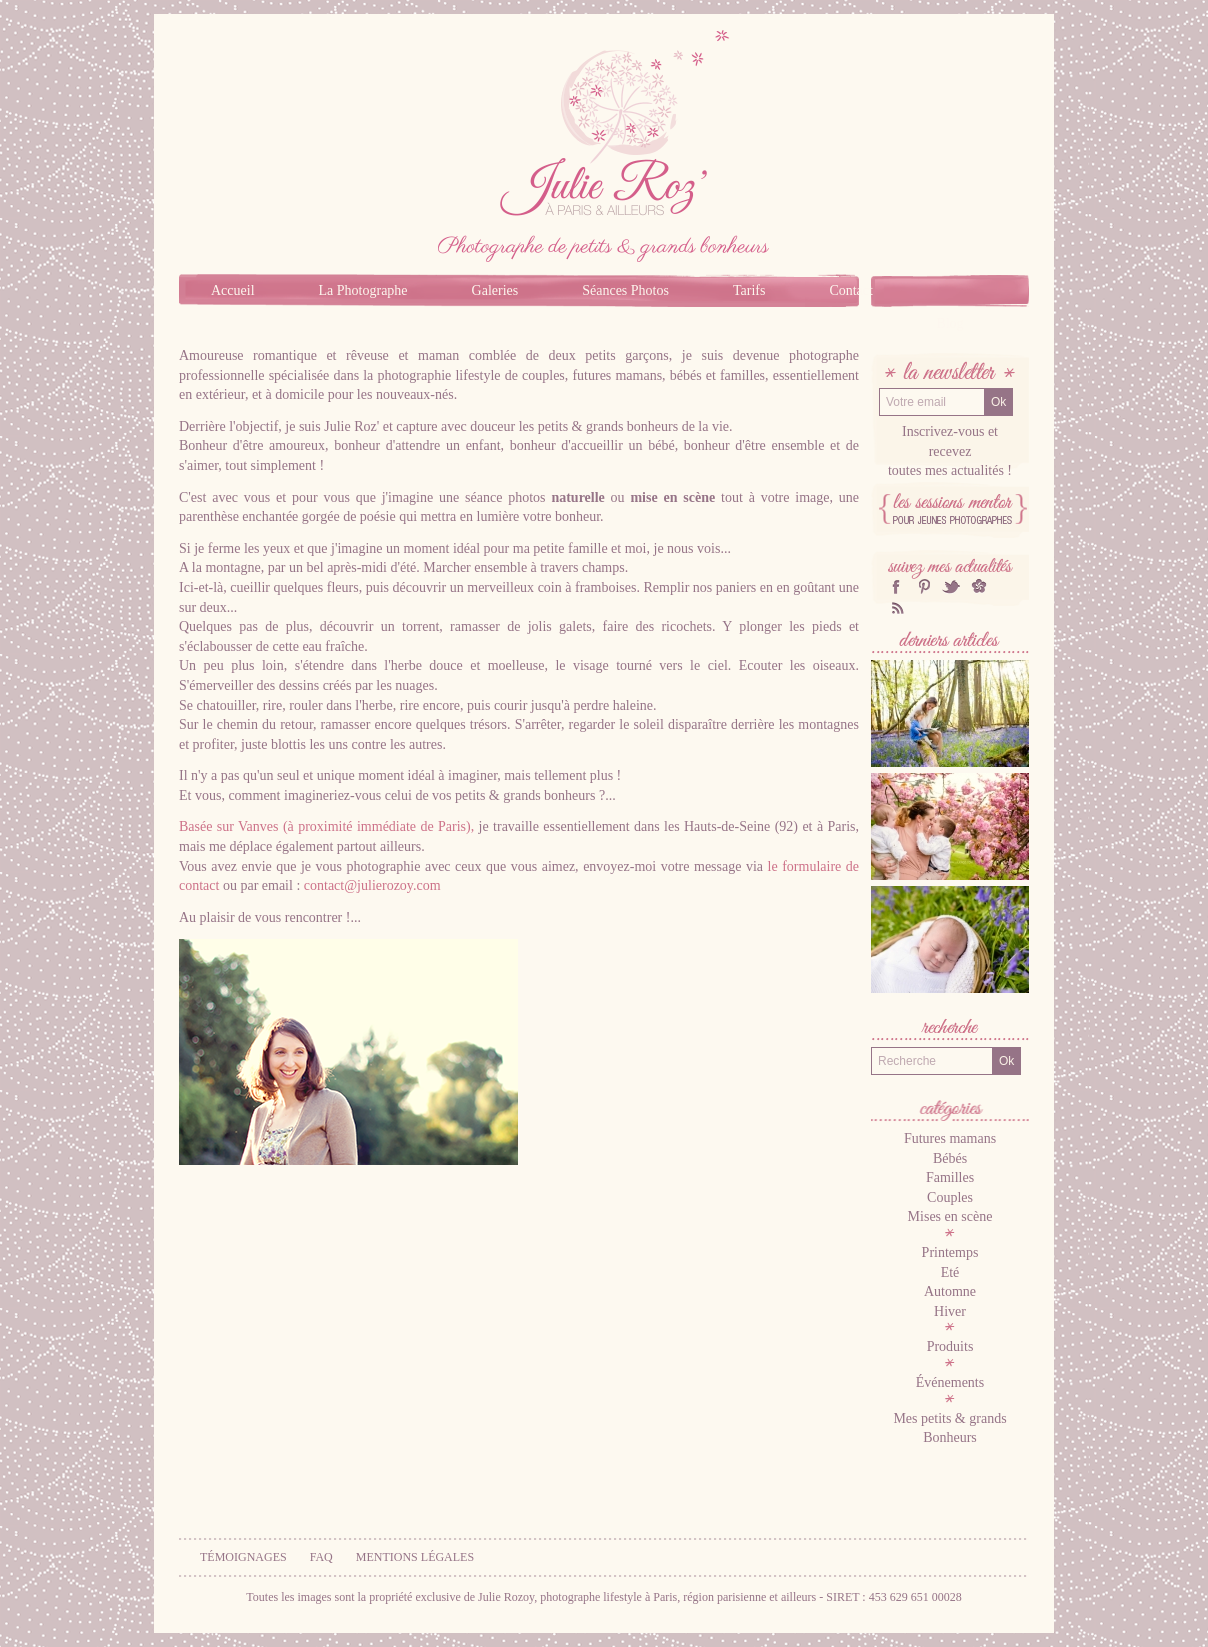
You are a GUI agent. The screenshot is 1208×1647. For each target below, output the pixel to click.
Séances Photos (625, 290)
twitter (951, 586)
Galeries (495, 290)
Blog (949, 323)
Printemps (950, 1252)
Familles (950, 1177)
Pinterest (924, 586)
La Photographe (363, 290)
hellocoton (979, 586)
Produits (950, 1346)
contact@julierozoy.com (372, 885)
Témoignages (243, 1557)
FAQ (321, 1557)
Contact (851, 290)
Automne (950, 1291)
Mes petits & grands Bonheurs (949, 1428)
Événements (950, 1382)
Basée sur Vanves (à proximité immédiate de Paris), (326, 826)
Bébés (950, 1158)
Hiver (950, 1311)
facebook (896, 586)
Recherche (950, 1029)
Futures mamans (950, 1138)
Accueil (233, 290)
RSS (896, 607)
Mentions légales (415, 1557)
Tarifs (749, 290)
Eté (950, 1272)
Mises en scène (950, 1216)
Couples (950, 1197)
